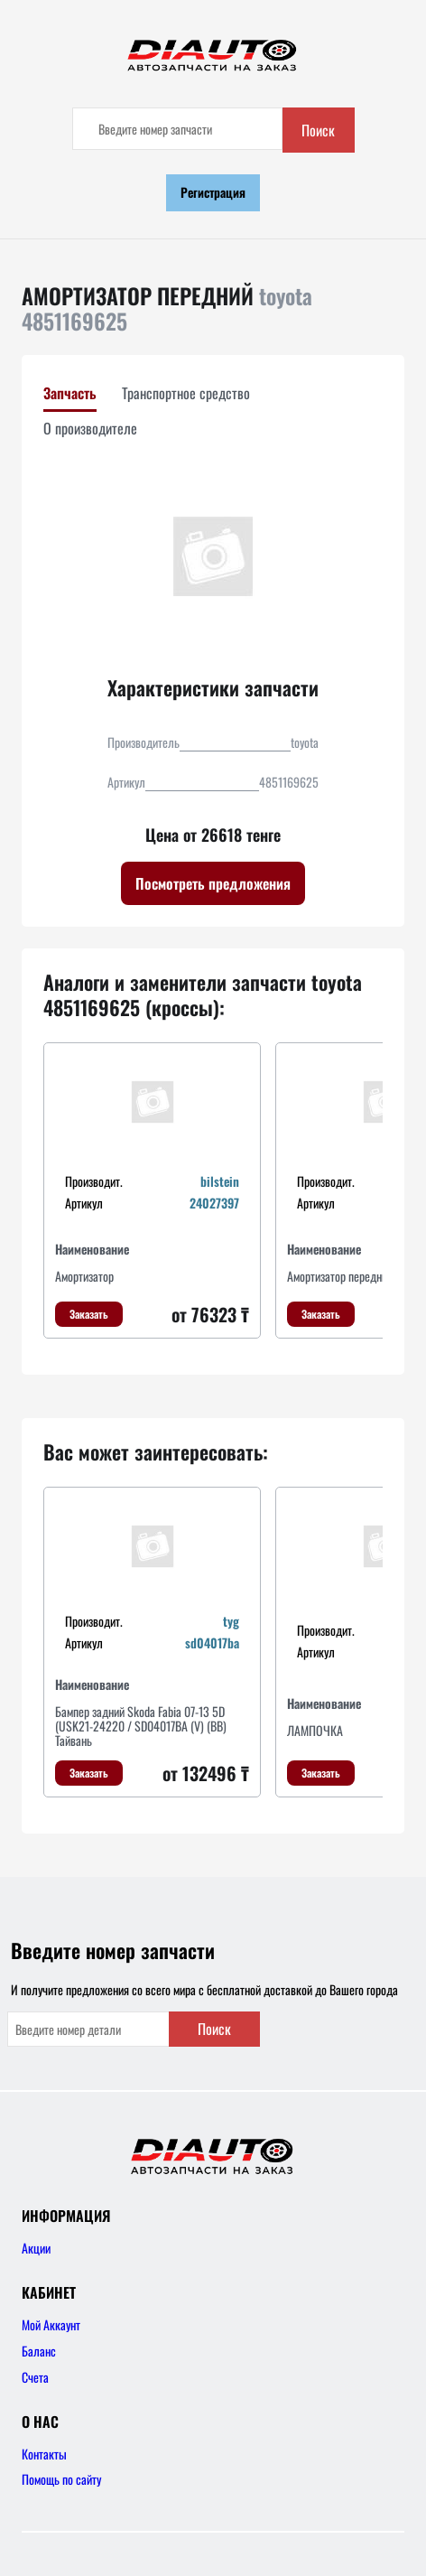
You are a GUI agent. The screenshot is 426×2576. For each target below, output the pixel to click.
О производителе (90, 428)
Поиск (318, 130)
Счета (35, 2376)
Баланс (39, 2350)
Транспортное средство (186, 393)
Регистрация (213, 191)
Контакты (44, 2453)
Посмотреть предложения (213, 883)
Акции (36, 2247)
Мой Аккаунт (51, 2324)
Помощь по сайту (61, 2478)
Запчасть (70, 393)
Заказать (88, 1313)
